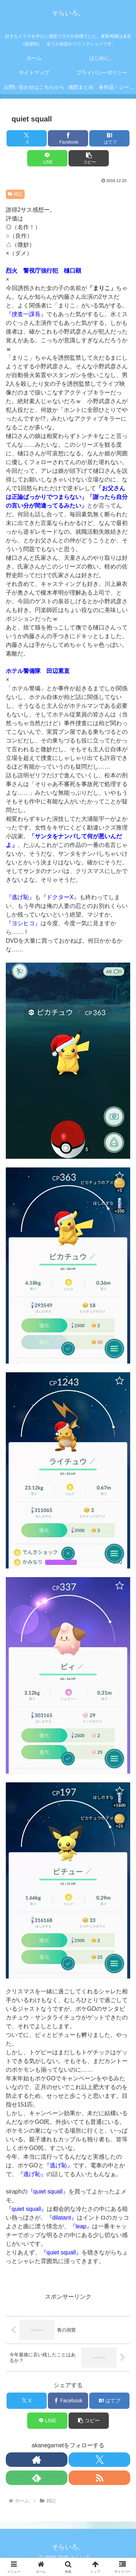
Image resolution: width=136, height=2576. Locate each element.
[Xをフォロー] (99, 2459)
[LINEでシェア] (47, 158)
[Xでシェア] (27, 138)
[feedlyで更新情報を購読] (36, 2477)
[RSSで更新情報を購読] (99, 2477)
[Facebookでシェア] (68, 138)
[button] (89, 158)
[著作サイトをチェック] (36, 2459)
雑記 (15, 194)
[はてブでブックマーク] (109, 138)
